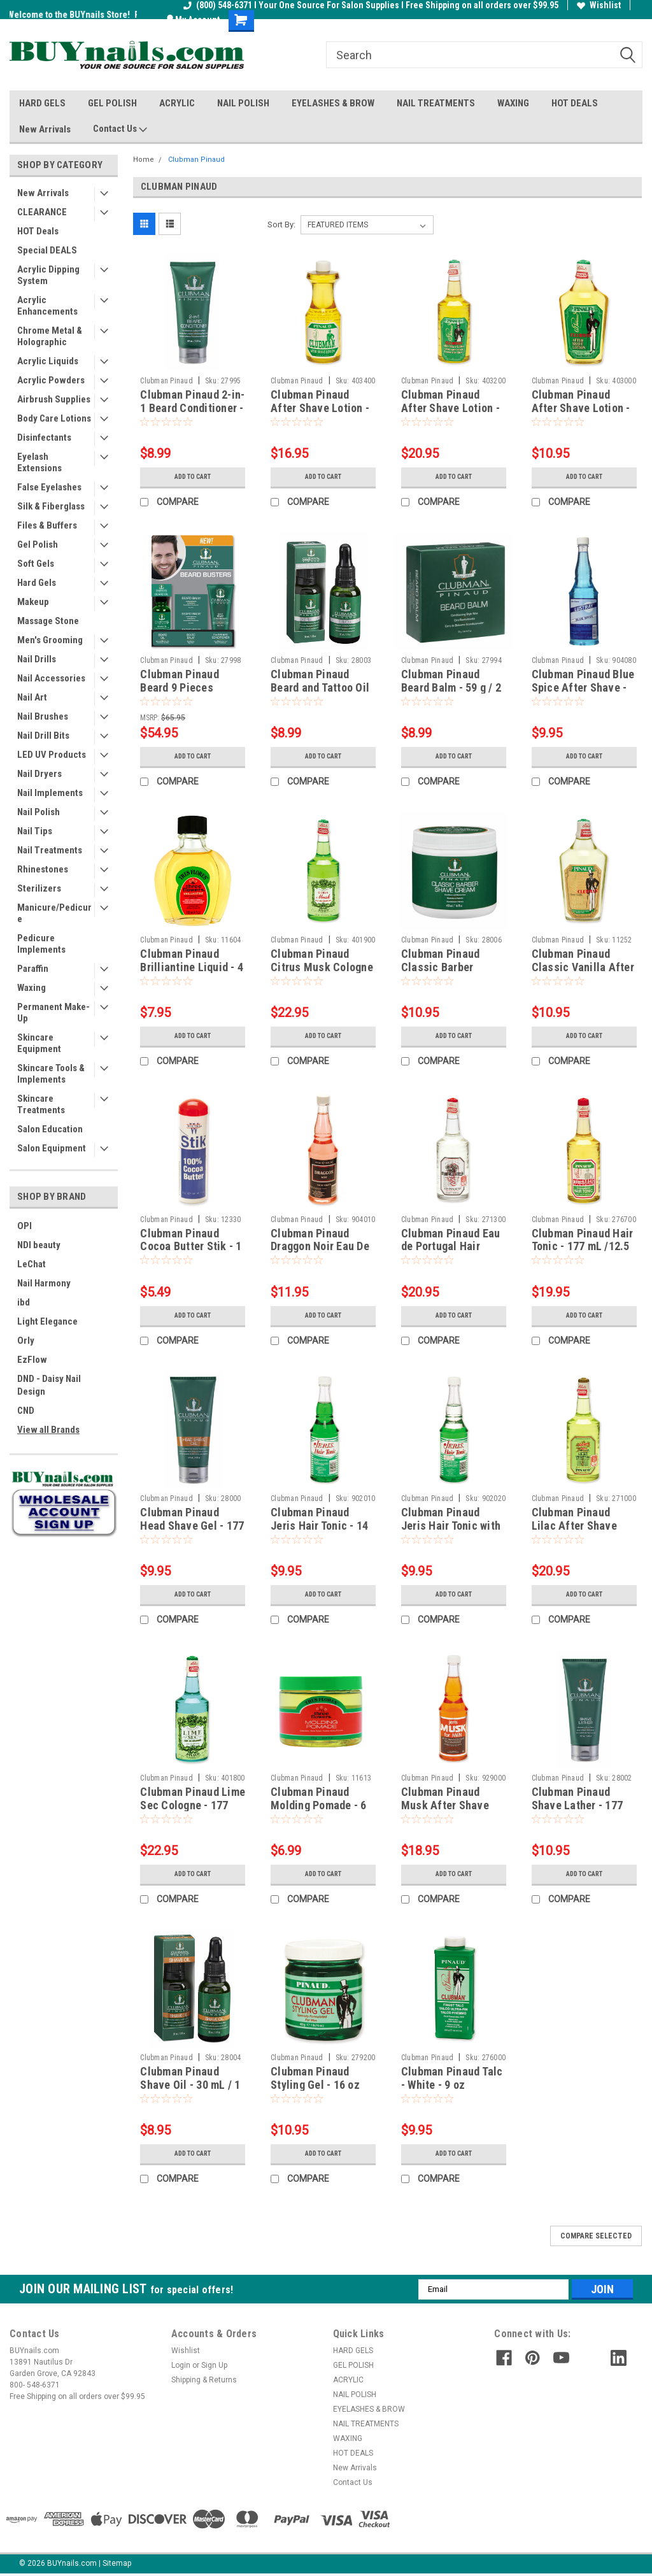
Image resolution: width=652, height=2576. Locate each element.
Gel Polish (37, 544)
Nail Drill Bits (43, 735)
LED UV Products (51, 754)
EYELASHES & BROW (333, 103)
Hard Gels (36, 582)
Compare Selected (596, 2235)
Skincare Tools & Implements (51, 1073)
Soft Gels (35, 563)
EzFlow (32, 1359)
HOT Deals (38, 231)
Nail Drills (36, 659)
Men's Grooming (50, 640)
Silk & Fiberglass (51, 506)
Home (143, 159)
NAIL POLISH (243, 103)
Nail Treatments (49, 850)
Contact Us (120, 129)
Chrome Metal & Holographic (49, 336)
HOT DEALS (574, 103)
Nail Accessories (51, 678)
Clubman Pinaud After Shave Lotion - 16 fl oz (320, 408)
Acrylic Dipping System (48, 275)
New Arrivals (45, 129)
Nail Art (32, 697)
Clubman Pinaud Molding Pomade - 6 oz (319, 1805)
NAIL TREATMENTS (436, 103)
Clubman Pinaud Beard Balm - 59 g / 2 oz (451, 687)
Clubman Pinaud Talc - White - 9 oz (452, 2078)
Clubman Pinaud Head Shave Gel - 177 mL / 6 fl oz (192, 1525)
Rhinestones (42, 869)
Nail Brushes (42, 716)
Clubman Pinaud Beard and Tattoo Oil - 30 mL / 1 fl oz (320, 687)
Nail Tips (34, 831)
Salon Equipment (51, 1148)
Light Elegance (47, 1321)
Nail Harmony (44, 1283)
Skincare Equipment (39, 1043)
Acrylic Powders (51, 380)
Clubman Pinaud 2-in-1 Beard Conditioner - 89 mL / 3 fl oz (192, 408)
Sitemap (117, 2563)
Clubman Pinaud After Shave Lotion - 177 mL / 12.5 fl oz (450, 408)
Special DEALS (47, 250)
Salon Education (50, 1129)
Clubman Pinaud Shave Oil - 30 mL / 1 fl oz (190, 2085)
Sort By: (281, 224)
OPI (24, 1226)
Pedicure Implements (41, 943)
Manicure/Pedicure (54, 913)
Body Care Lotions (54, 418)
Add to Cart (192, 477)
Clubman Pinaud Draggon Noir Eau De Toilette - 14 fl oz (320, 1247)
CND (25, 1410)
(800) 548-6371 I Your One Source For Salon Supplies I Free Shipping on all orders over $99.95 (370, 5)
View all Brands (48, 1429)
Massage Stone (48, 621)
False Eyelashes (49, 487)
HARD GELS (42, 103)
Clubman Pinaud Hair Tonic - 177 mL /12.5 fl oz (583, 1247)
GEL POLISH (112, 103)
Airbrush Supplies (53, 399)
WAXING (513, 103)
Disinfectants (44, 437)
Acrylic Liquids (47, 361)
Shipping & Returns (204, 2379)
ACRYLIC (177, 103)
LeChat (31, 1264)
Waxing (31, 987)
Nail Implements (50, 793)
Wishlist (599, 5)
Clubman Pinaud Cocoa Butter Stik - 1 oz (190, 1247)
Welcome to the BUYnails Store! (71, 15)
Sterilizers (39, 888)
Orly (25, 1340)
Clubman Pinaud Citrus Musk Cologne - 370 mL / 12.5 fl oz (322, 967)
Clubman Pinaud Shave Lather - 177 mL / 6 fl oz (577, 1805)
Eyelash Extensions (39, 462)
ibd (23, 1302)
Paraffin (32, 968)
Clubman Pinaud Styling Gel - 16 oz (315, 2078)
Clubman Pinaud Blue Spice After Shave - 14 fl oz (583, 687)
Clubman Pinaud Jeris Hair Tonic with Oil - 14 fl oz (450, 1525)
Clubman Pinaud (196, 159)
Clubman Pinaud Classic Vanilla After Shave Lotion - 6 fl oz (584, 967)
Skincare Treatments (41, 1104)
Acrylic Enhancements (47, 305)
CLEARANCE (42, 212)
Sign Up (214, 2365)
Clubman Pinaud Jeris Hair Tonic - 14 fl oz (319, 1525)
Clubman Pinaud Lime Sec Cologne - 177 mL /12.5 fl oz (192, 1805)
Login (180, 2365)
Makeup (33, 602)
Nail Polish (38, 812)
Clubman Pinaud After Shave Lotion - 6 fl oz (581, 408)
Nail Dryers (39, 773)
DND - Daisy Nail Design (49, 1385)
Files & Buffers (47, 525)
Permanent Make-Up (53, 1012)
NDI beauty (38, 1245)
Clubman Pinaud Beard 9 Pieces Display (179, 687)
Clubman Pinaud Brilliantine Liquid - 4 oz (191, 967)
